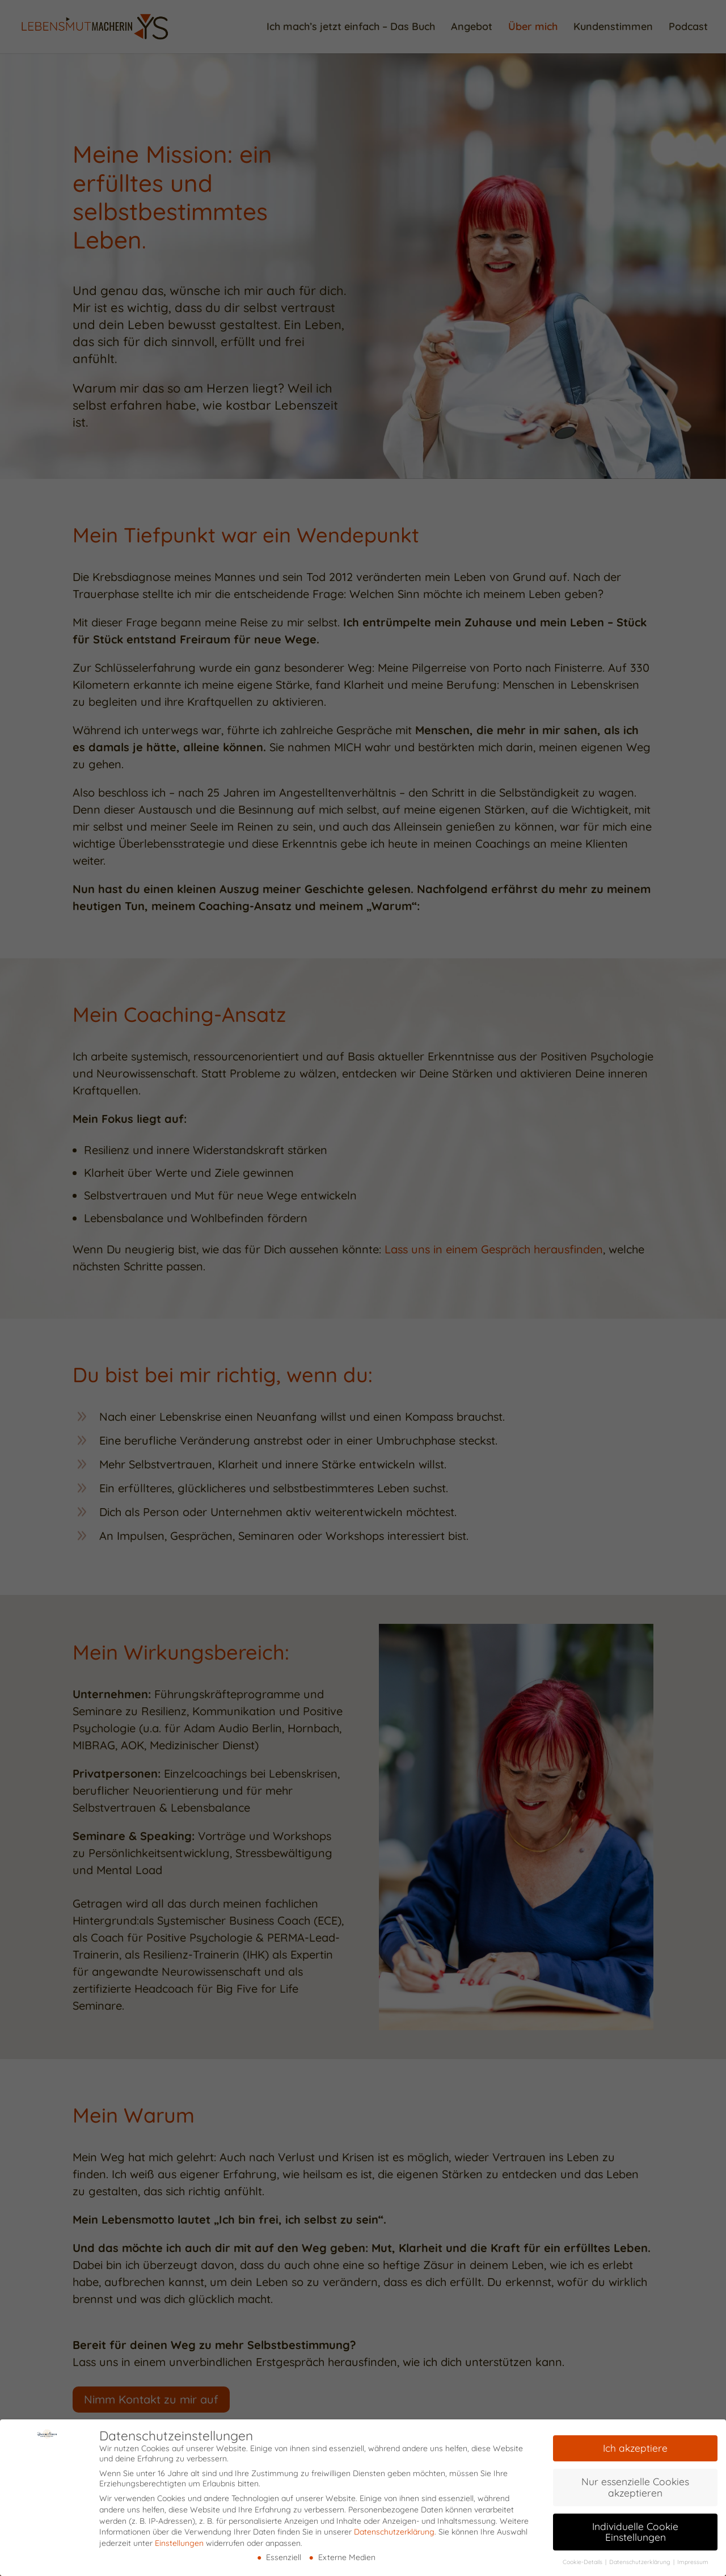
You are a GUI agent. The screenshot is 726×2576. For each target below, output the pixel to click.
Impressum (692, 2557)
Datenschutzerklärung (394, 2527)
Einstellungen (179, 2537)
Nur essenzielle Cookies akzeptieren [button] (635, 2482)
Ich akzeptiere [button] (635, 2442)
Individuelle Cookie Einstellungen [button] (635, 2526)
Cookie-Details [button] (583, 2557)
